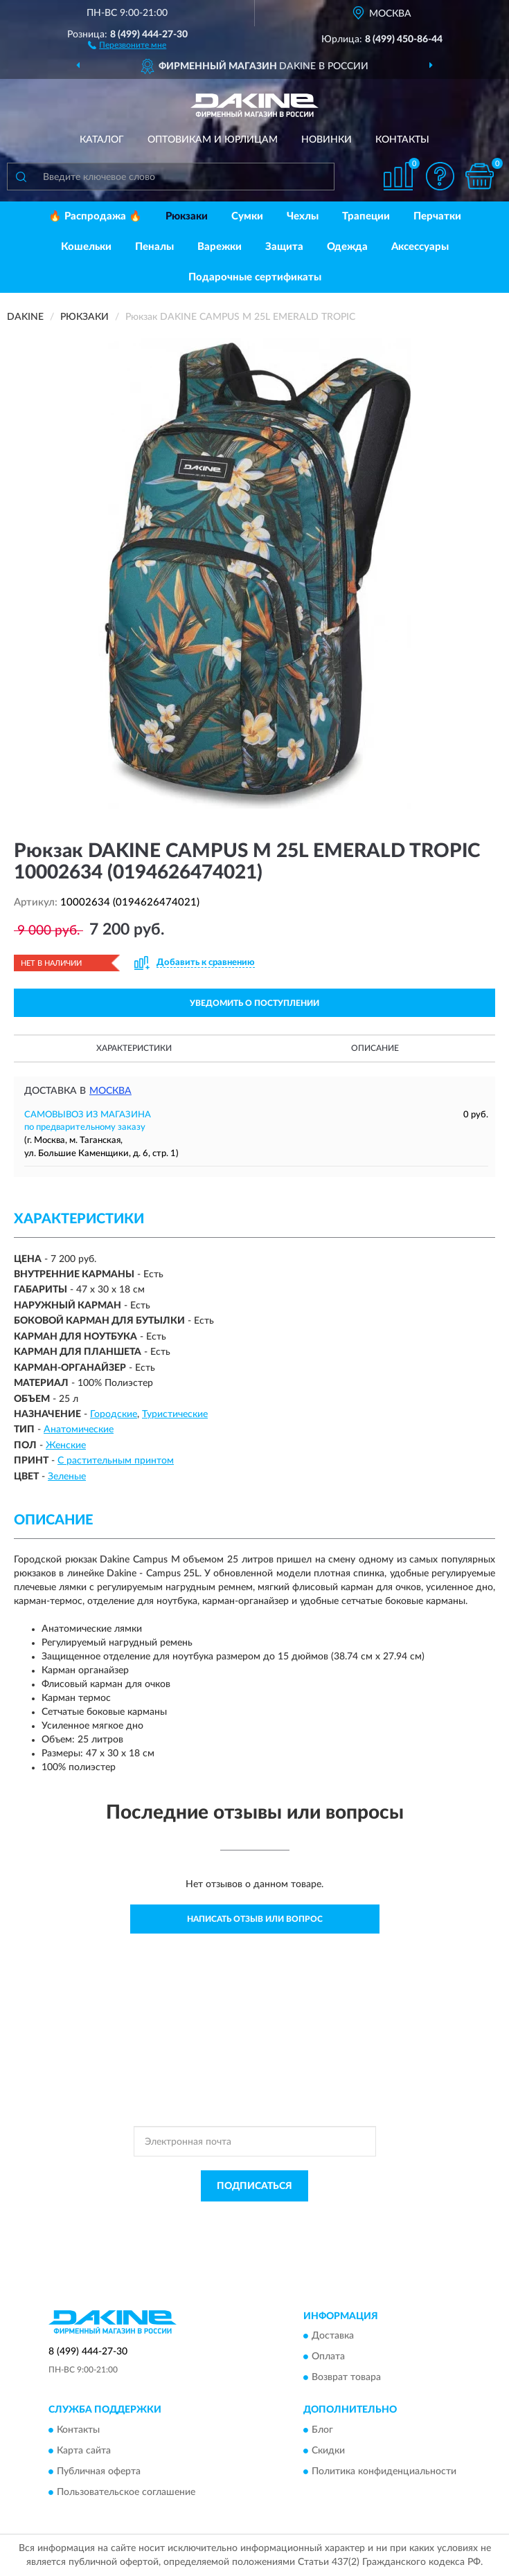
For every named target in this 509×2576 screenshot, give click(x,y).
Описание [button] (375, 1048)
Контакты (402, 140)
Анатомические (79, 1429)
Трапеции (366, 216)
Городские (113, 1414)
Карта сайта (84, 2451)
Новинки (326, 140)
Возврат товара (346, 2378)
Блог (322, 2430)
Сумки (247, 216)
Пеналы (154, 247)
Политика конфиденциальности (384, 2471)
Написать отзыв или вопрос (255, 1919)
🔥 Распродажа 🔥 (95, 216)
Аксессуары (420, 247)
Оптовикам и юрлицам (213, 140)
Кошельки (86, 247)
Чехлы (303, 216)
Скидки (328, 2451)
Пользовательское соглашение (126, 2492)
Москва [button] (110, 1091)
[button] (127, 44)
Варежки (219, 247)
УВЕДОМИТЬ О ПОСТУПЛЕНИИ (254, 1003)
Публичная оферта (99, 2471)
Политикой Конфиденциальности (323, 2217)
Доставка (333, 2336)
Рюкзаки (187, 216)
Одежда (347, 247)
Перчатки (437, 216)
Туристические (175, 1414)
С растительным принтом (115, 1461)
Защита (284, 247)
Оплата (328, 2357)
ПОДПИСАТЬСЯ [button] (254, 2186)
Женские (66, 1445)
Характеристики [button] (134, 1048)
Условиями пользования (242, 2229)
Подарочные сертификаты (254, 277)
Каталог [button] (102, 140)
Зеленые (67, 1476)
